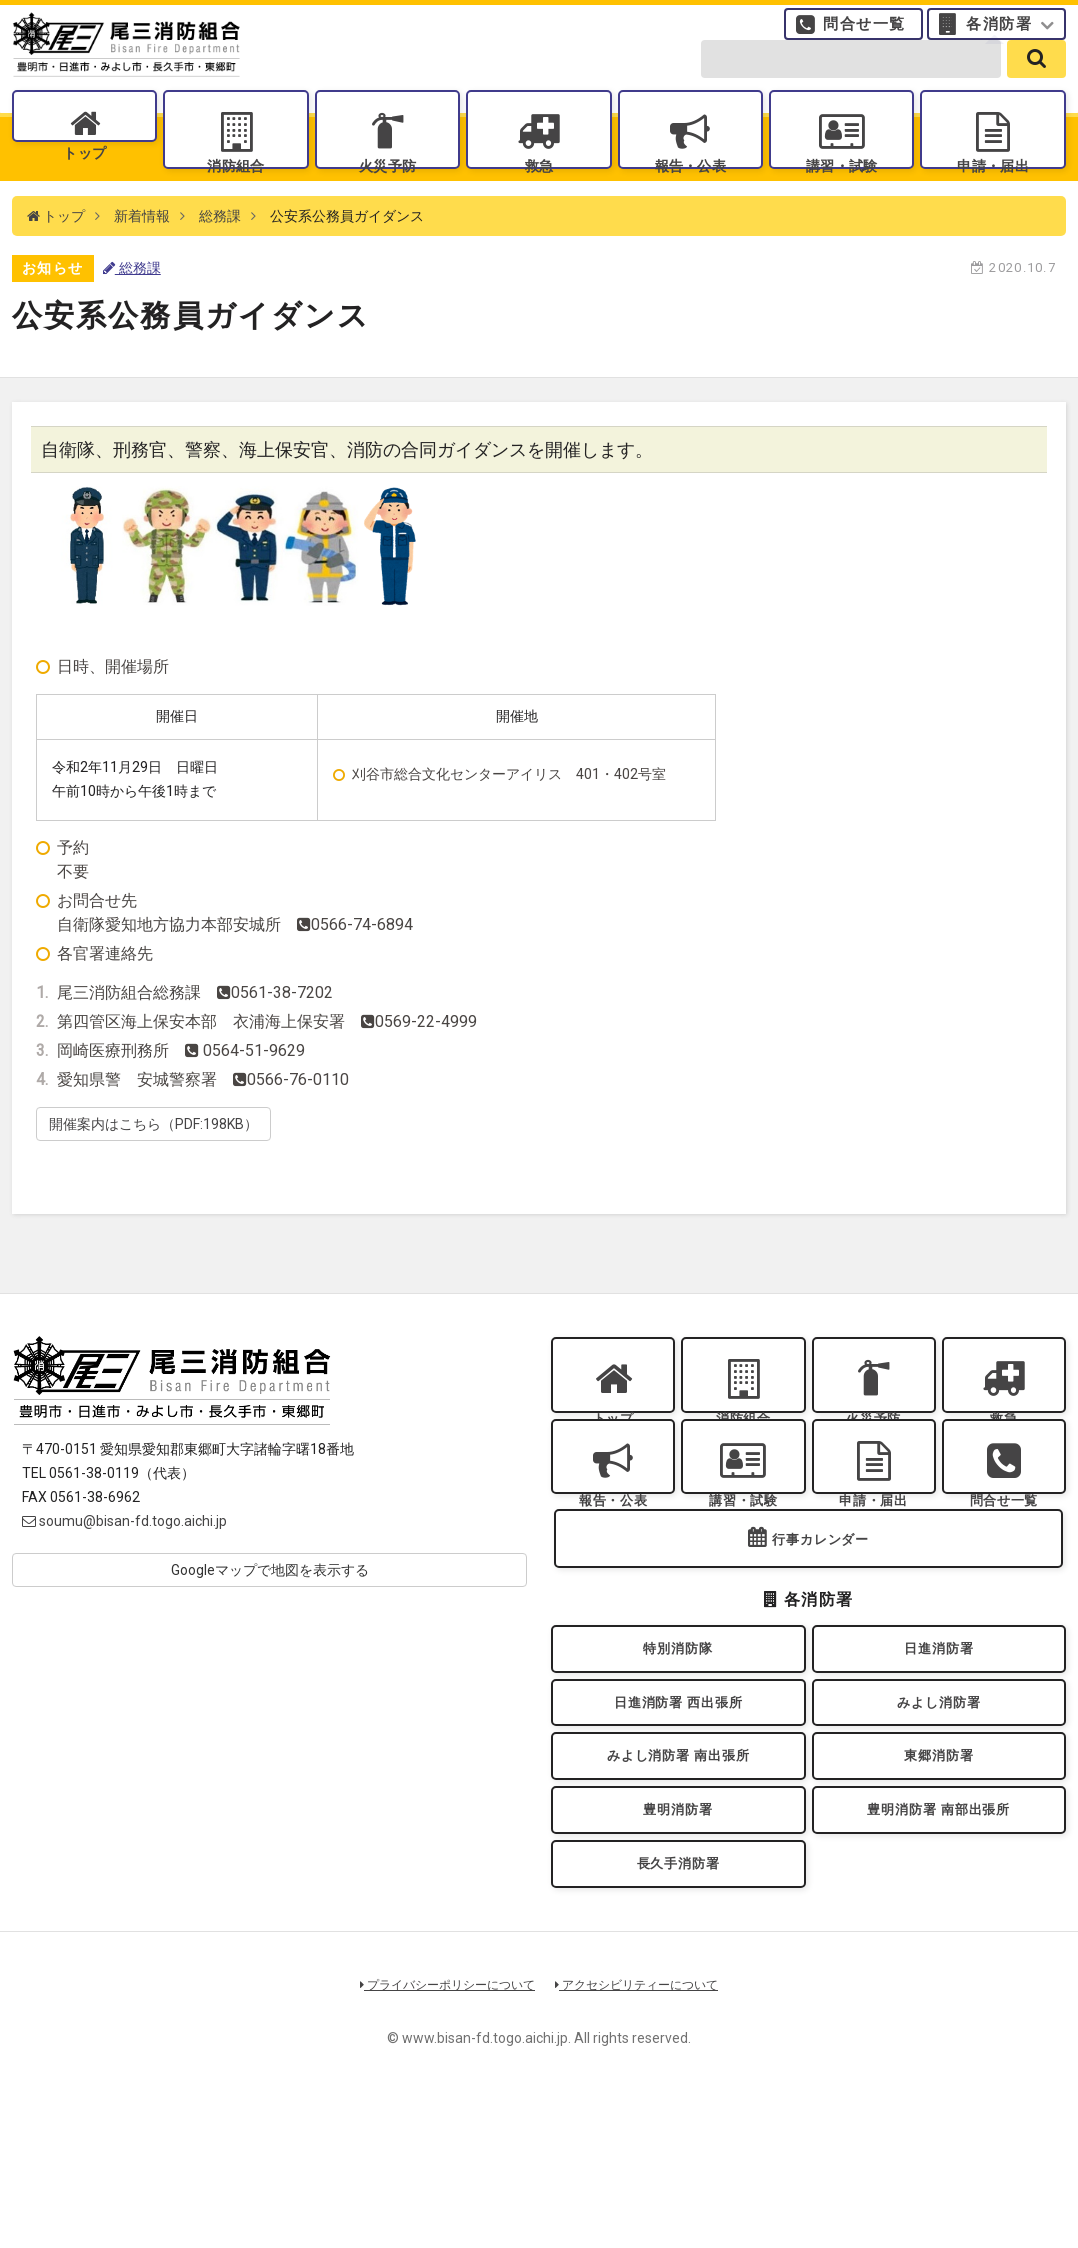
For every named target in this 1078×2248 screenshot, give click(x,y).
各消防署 (999, 35)
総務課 (220, 260)
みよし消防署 (938, 1811)
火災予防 (387, 190)
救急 (538, 190)
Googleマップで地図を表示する (270, 1615)
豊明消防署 (678, 1940)
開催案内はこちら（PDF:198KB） (153, 1168)
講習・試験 (842, 190)
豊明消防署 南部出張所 (939, 1940)
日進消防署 (939, 1747)
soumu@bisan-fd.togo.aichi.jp (124, 1566)
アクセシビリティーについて (644, 2131)
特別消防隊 (678, 1747)
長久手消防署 (678, 2004)
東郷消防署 (939, 1875)
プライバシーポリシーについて (441, 2131)
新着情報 (142, 260)
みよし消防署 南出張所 (678, 1875)
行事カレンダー (821, 1631)
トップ (84, 190)
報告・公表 (690, 190)
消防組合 (236, 190)
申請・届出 (993, 190)
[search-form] (851, 82)
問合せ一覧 (864, 35)
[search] (1036, 82)
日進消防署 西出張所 (678, 1811)
